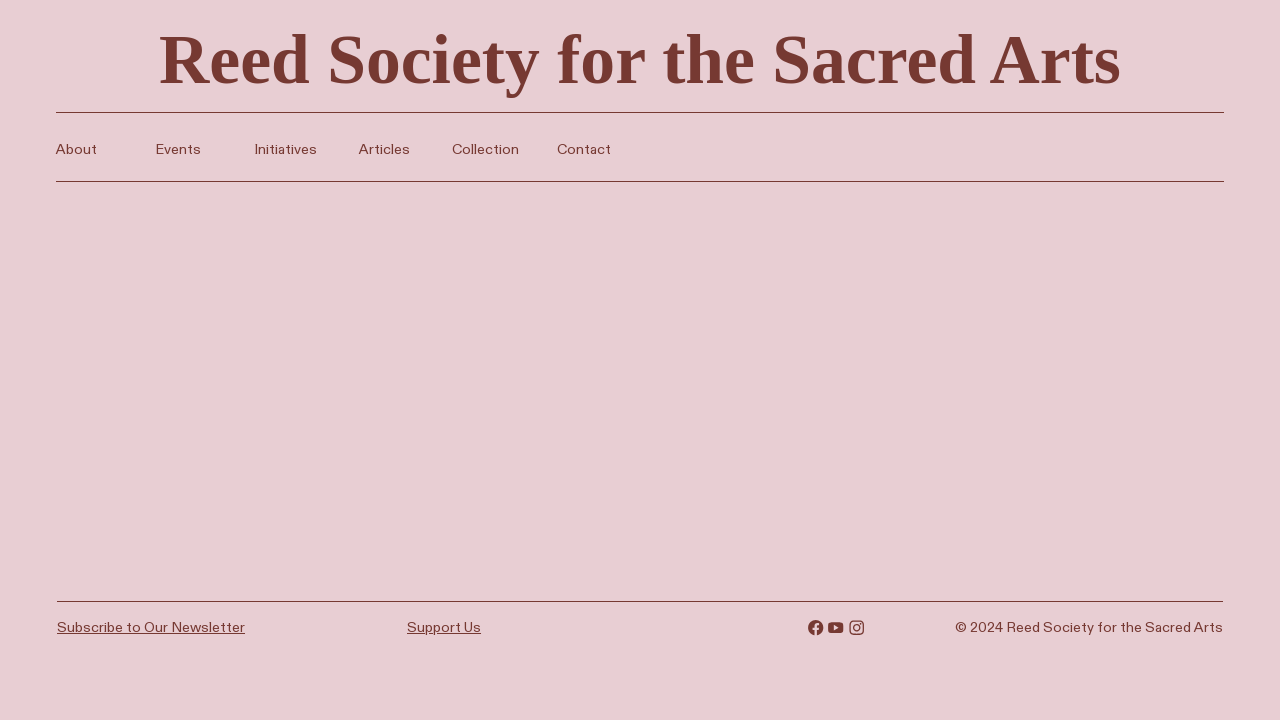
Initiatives (285, 149)
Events (178, 149)
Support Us (444, 627)
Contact (581, 149)
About (76, 149)
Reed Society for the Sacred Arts (640, 59)
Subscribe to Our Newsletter (151, 627)
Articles (381, 149)
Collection (485, 149)
